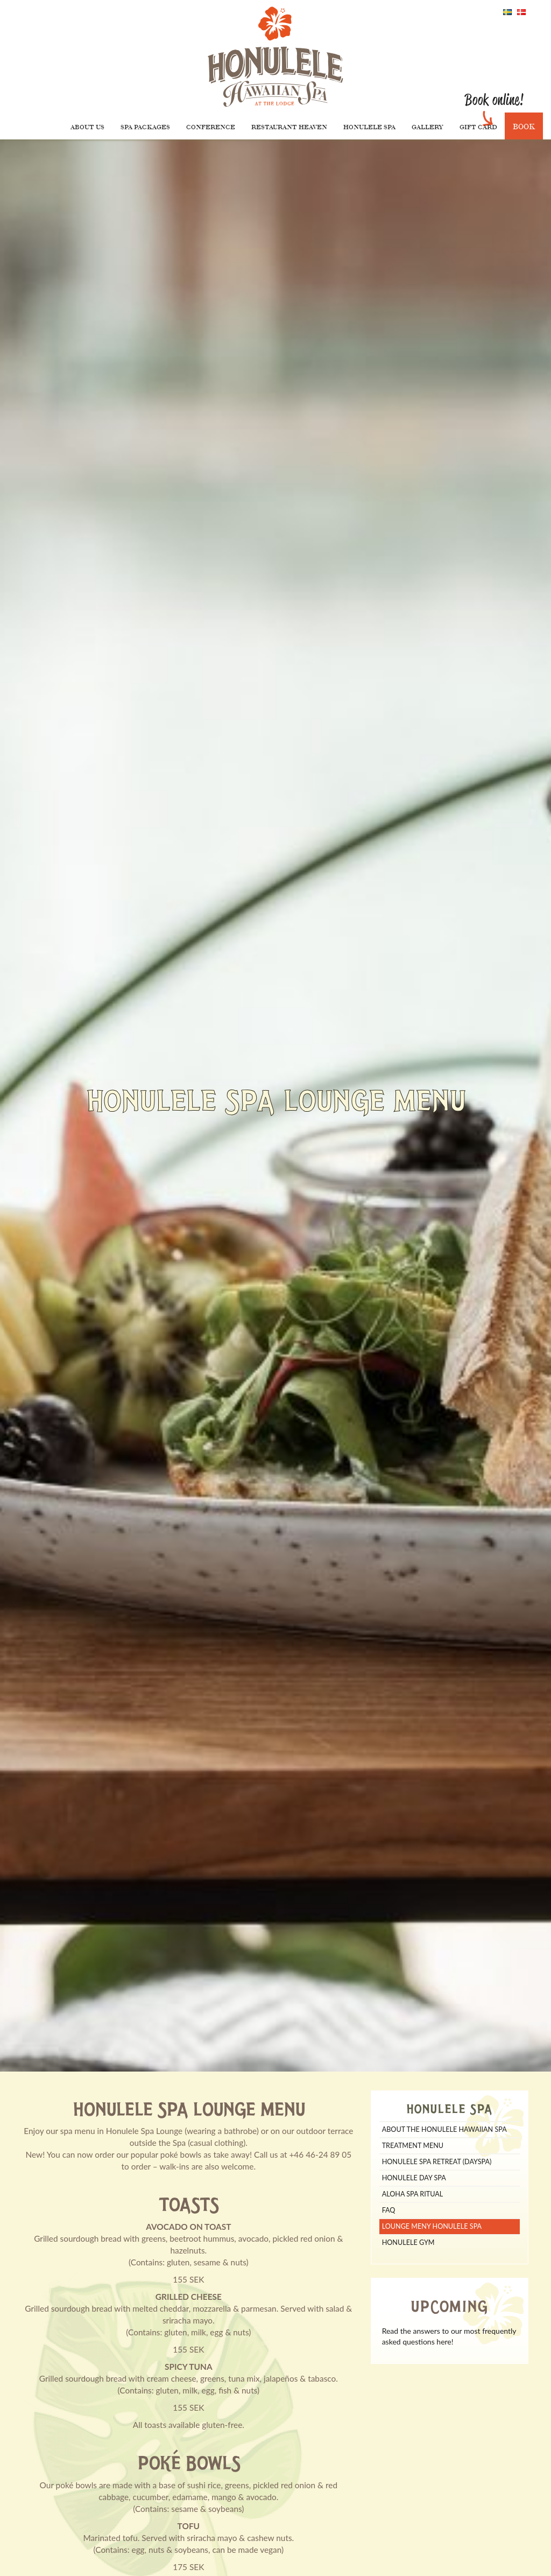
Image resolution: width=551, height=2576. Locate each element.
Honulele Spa (369, 126)
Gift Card (478, 126)
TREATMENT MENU (412, 2146)
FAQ (388, 2210)
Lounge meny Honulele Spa (432, 2226)
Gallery (427, 126)
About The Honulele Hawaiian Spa (444, 2129)
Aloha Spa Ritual (412, 2194)
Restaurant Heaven (289, 126)
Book (524, 126)
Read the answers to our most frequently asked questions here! (449, 2336)
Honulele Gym (408, 2242)
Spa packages (145, 126)
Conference (210, 126)
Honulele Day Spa (414, 2178)
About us (87, 126)
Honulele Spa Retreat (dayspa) (437, 2162)
